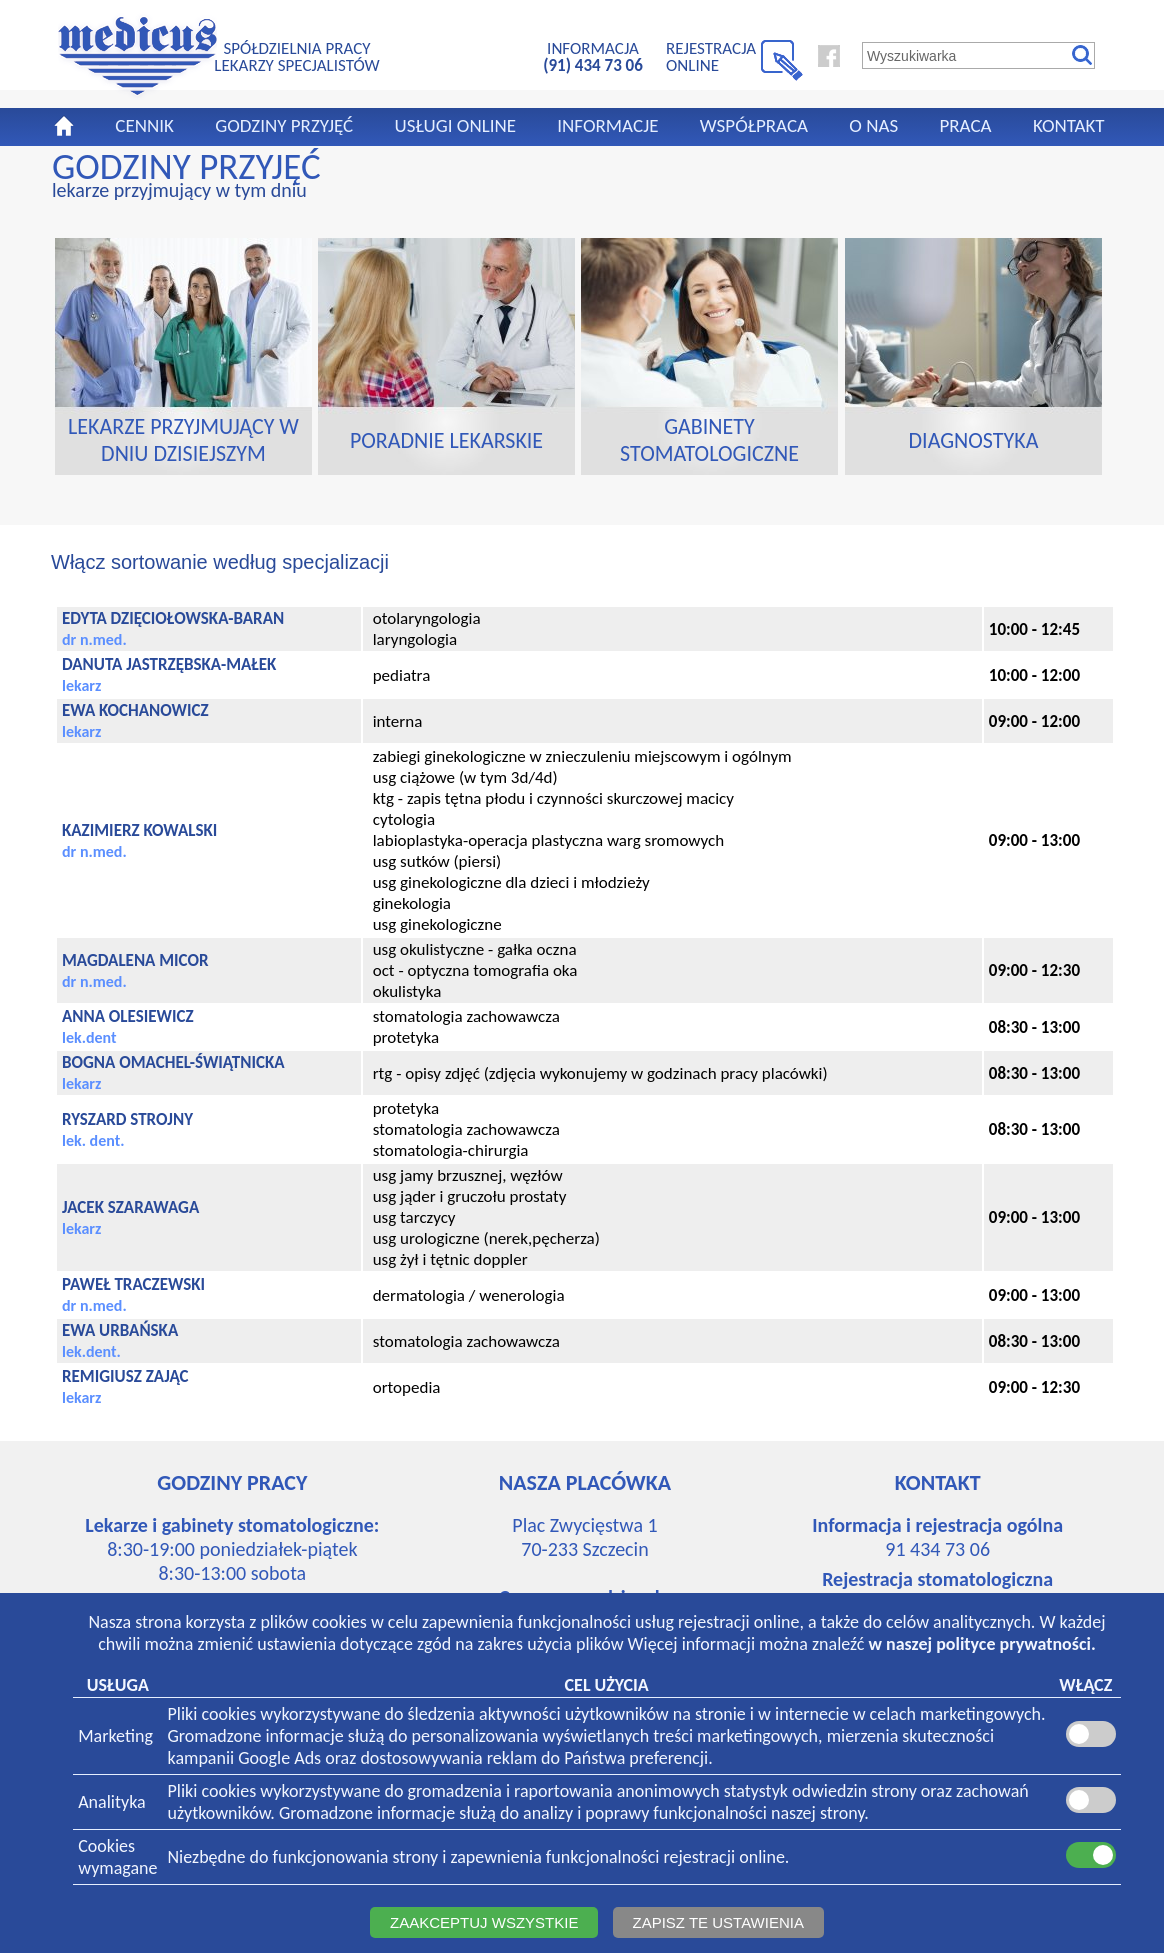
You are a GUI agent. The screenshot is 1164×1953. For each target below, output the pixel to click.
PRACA (965, 125)
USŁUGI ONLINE (455, 125)
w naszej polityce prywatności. (982, 1644)
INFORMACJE (607, 125)
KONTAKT (1069, 125)
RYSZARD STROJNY (127, 1119)
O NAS (873, 125)
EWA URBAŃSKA (120, 1330)
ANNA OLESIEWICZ (128, 1016)
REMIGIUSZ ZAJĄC (125, 1376)
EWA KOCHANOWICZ (135, 710)
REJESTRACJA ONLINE (711, 56)
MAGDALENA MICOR (135, 960)
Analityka (111, 1802)
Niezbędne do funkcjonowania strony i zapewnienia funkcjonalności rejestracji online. (479, 1857)
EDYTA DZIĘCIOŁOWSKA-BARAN (173, 618)
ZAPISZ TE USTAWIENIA (718, 1922)
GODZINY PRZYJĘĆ (284, 125)
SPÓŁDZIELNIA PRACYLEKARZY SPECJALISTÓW (296, 56)
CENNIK (144, 125)
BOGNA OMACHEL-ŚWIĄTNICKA (173, 1062)
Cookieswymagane (117, 1857)
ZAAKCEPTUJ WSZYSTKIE (484, 1922)
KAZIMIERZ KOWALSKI (139, 830)
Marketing (115, 1736)
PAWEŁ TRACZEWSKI (133, 1284)
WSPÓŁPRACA (754, 125)
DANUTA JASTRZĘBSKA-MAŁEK (169, 664)
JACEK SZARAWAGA (130, 1207)
